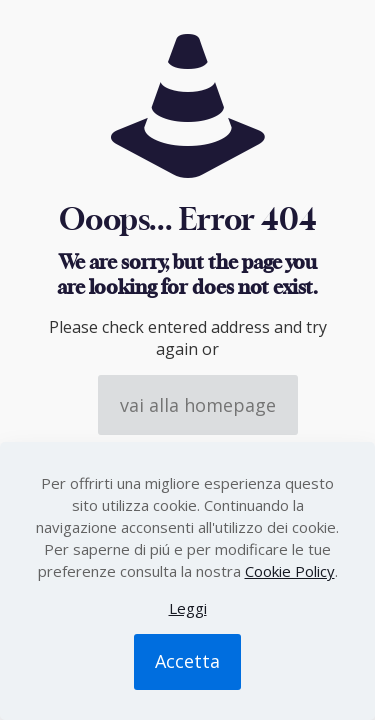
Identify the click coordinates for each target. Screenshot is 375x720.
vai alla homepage (198, 405)
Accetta (187, 661)
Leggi (188, 608)
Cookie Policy (290, 571)
